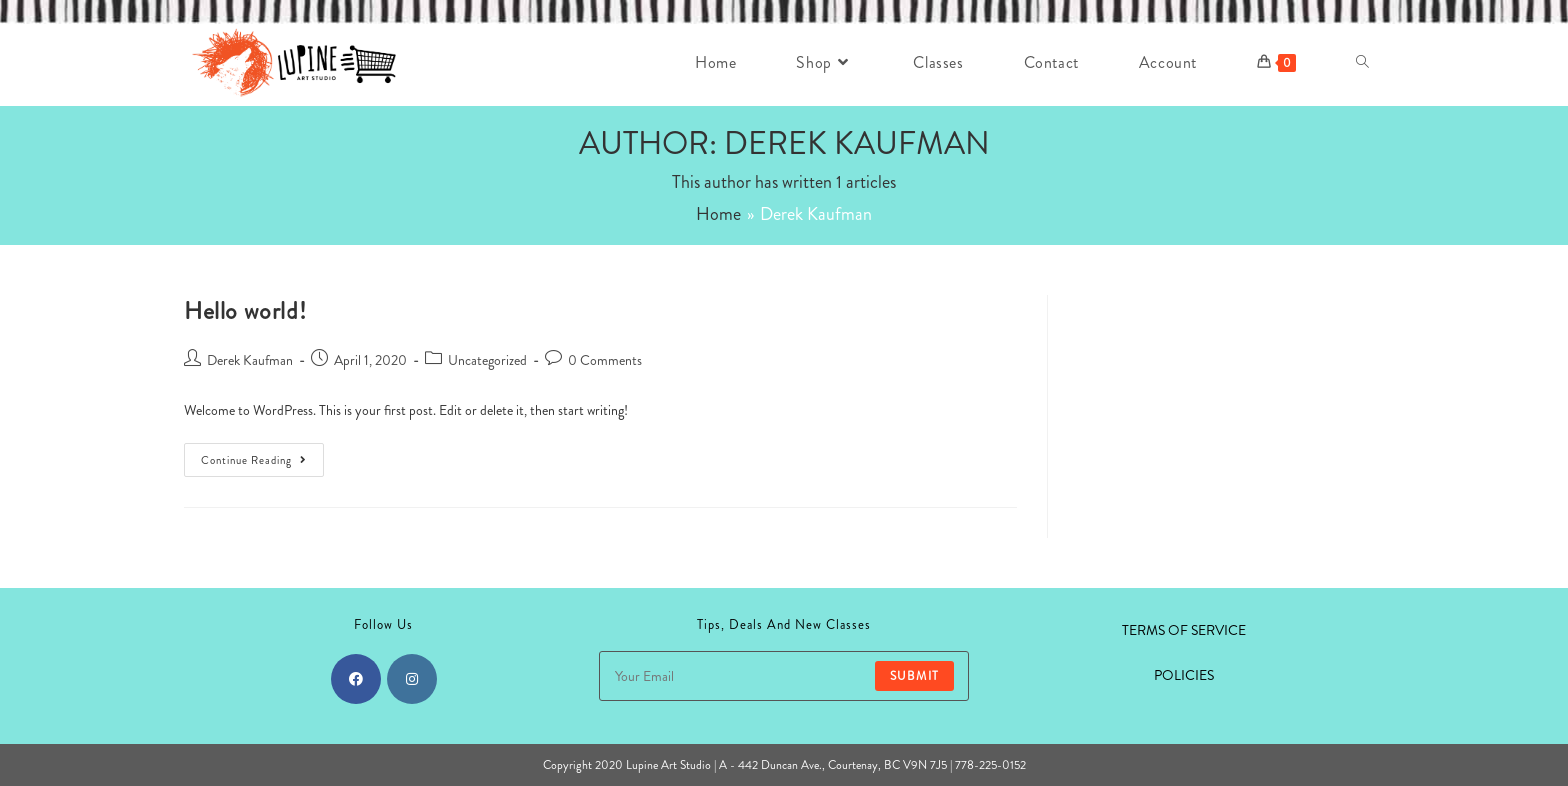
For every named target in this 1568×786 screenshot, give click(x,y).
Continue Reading (262, 463)
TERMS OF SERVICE (1184, 630)
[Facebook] (356, 679)
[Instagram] (412, 679)
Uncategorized (487, 360)
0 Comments (605, 360)
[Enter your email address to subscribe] (784, 676)
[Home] (718, 214)
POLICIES (1184, 675)
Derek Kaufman (250, 360)
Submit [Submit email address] (914, 676)
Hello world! (245, 311)
